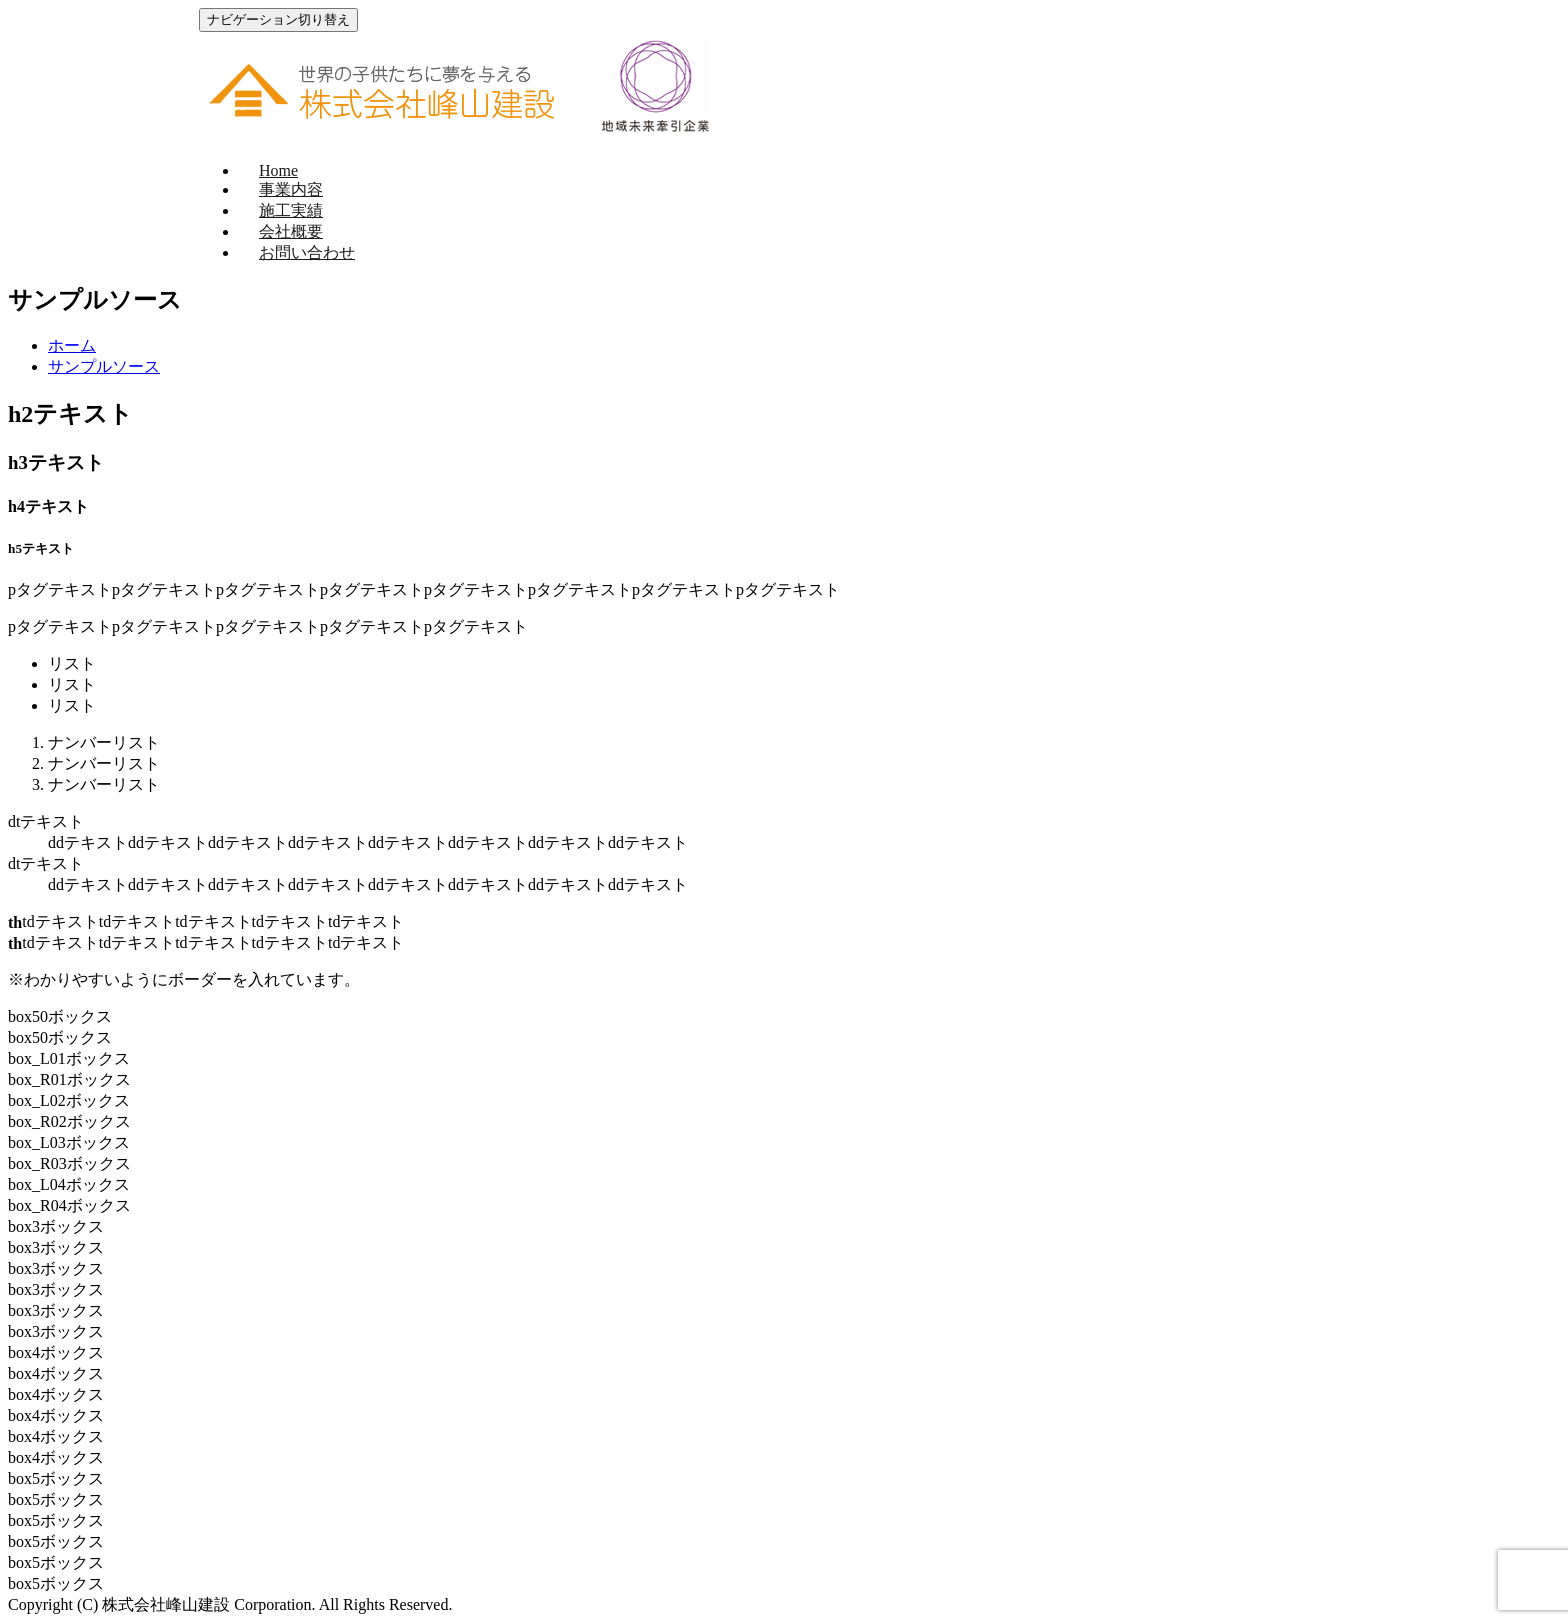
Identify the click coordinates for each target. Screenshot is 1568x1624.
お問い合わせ (307, 252)
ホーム (72, 345)
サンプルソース (104, 366)
